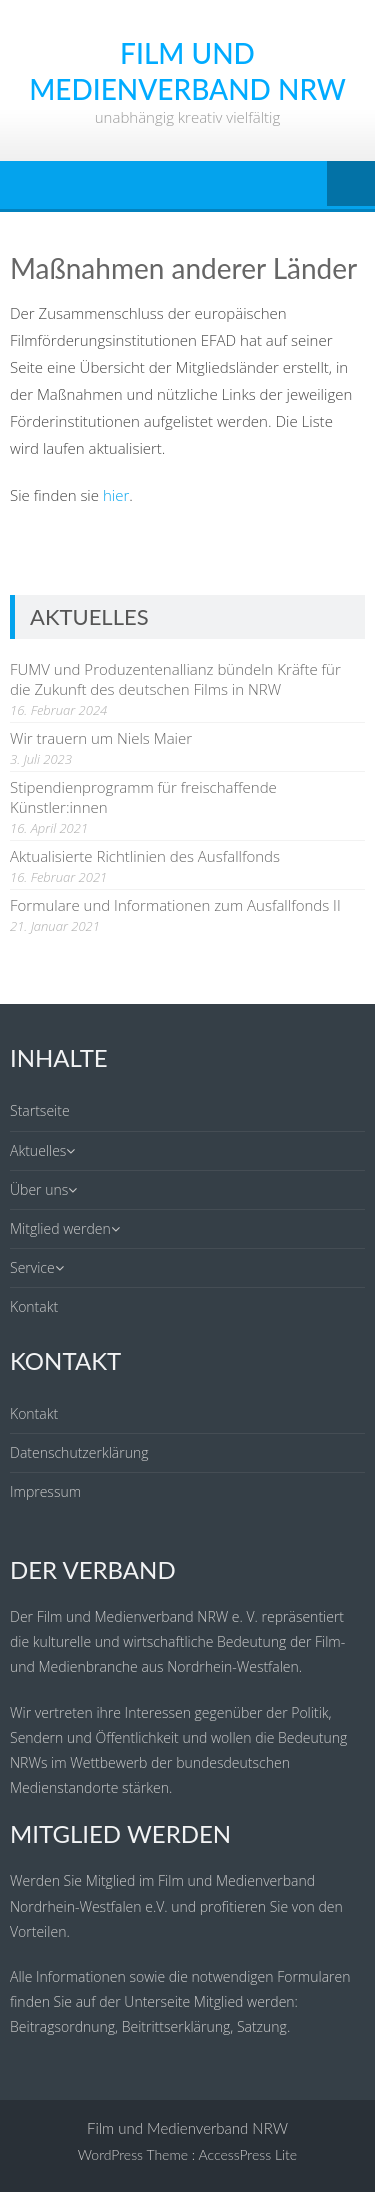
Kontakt (34, 1306)
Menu (351, 185)
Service (32, 1267)
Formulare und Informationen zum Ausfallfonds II (175, 905)
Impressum (45, 1491)
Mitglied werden (60, 1228)
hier (116, 495)
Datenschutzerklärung (79, 1452)
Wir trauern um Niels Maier (101, 738)
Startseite (40, 1110)
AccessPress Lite (248, 2154)
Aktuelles (38, 1150)
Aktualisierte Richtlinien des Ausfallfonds (145, 856)
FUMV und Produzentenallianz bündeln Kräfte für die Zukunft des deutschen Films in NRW (175, 679)
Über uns (39, 1189)
